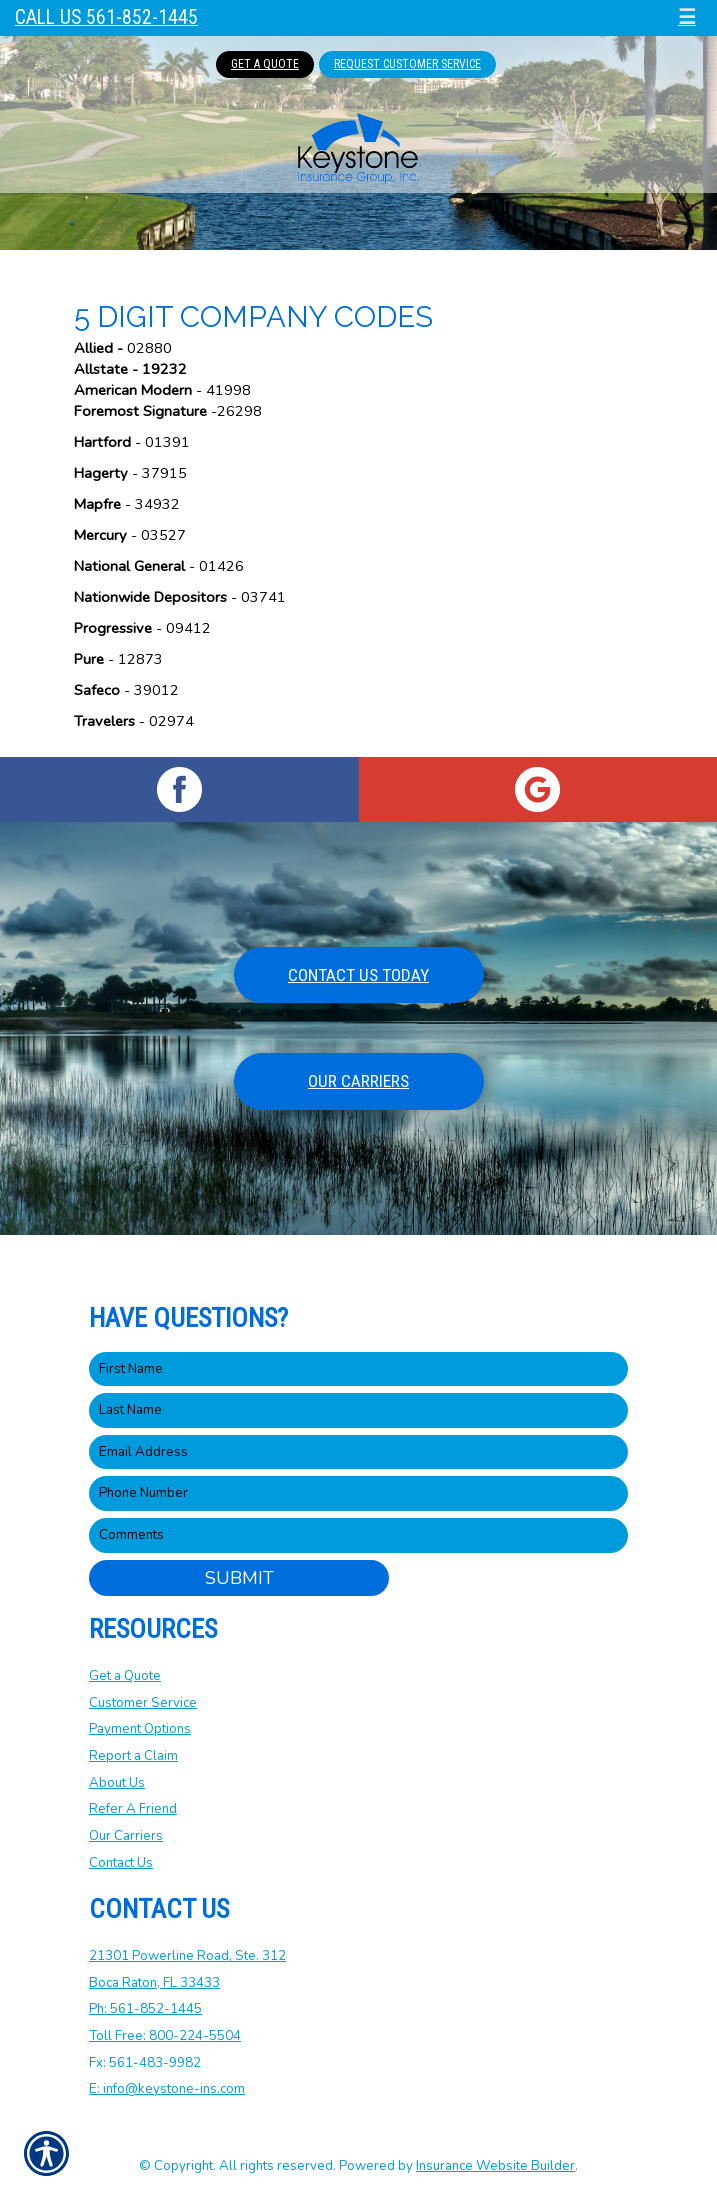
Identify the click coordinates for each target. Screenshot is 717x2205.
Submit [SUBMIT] (239, 1578)
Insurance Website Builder (495, 2166)
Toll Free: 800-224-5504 (165, 2036)
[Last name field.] (358, 1410)
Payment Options (140, 1729)
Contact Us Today (358, 975)
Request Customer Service (407, 64)
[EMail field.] (358, 1452)
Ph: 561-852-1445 (145, 2009)
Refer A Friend (133, 1809)
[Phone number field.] (358, 1493)
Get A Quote (265, 64)
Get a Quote (125, 1676)
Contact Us (121, 1863)
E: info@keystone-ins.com (167, 2089)
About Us (117, 1783)
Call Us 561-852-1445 (106, 17)
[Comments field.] (358, 1535)
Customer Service (143, 1703)
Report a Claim (133, 1756)
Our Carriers (358, 1081)
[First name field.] (358, 1369)
